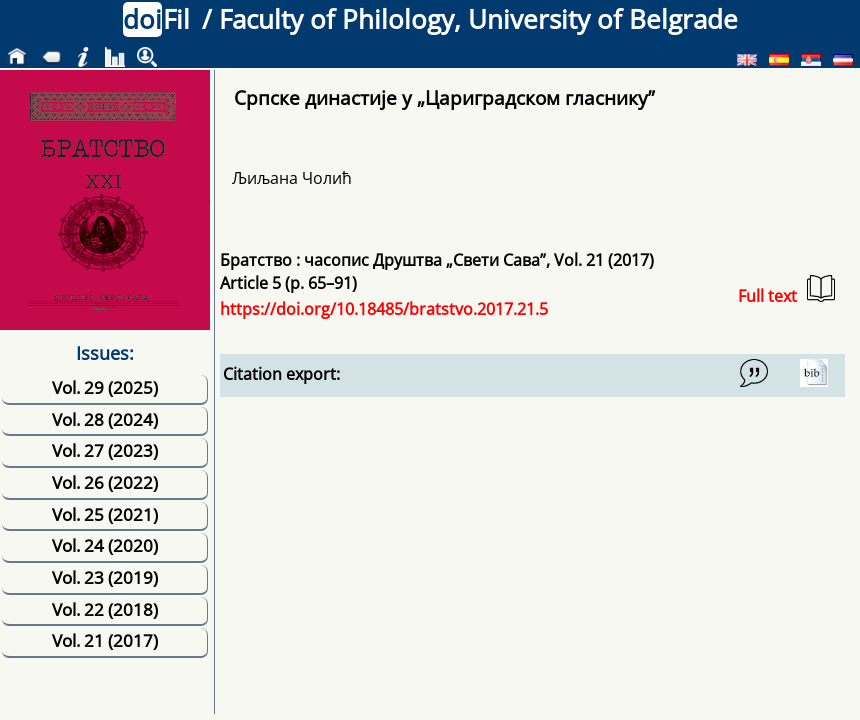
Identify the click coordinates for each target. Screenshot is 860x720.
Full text (786, 290)
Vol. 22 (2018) (105, 609)
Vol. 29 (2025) (105, 387)
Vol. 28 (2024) (105, 419)
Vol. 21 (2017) (105, 640)
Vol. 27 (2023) (105, 450)
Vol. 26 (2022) (105, 482)
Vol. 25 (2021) (105, 514)
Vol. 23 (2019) (105, 577)
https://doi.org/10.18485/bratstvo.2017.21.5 (384, 309)
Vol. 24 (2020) (105, 545)
